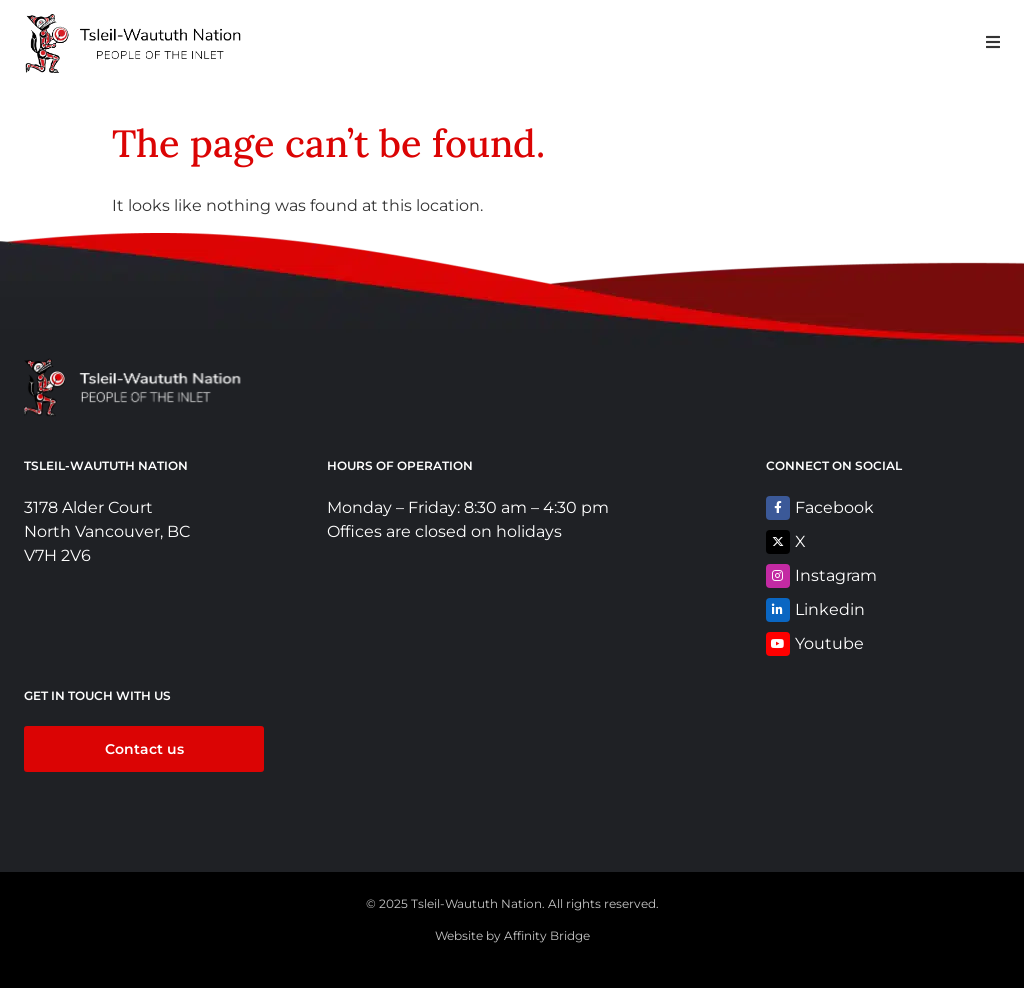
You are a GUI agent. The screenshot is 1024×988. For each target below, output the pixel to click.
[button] (992, 41)
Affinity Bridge (547, 935)
